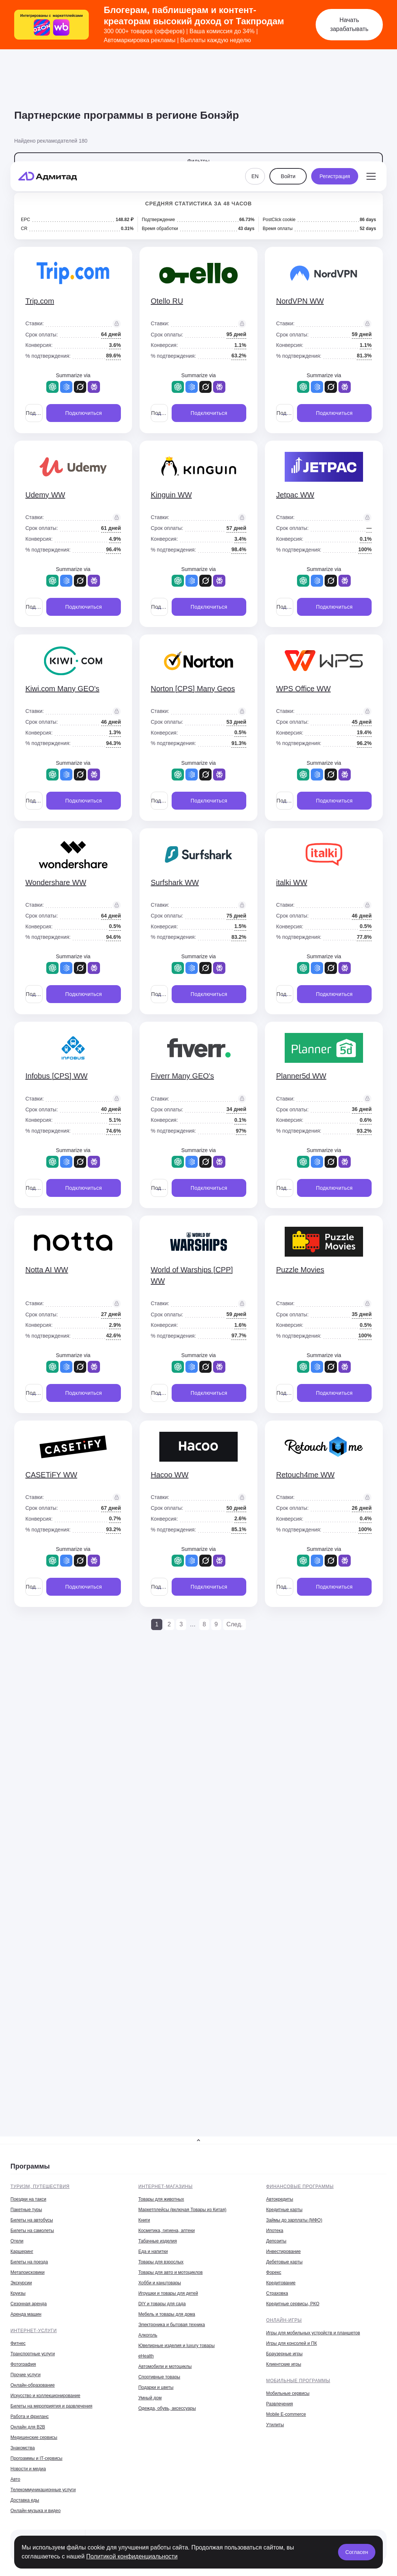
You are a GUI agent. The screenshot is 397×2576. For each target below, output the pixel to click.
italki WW (291, 882)
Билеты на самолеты (32, 2230)
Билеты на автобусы (31, 2220)
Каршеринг (21, 2251)
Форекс (273, 2272)
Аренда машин (25, 2314)
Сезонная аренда (28, 2303)
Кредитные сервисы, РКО (292, 2303)
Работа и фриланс (29, 2416)
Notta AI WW (46, 1270)
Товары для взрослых (161, 2262)
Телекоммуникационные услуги (43, 2489)
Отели (17, 2241)
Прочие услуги (25, 2374)
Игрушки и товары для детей (168, 2293)
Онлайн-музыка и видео (35, 2510)
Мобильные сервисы (287, 2393)
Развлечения (279, 2403)
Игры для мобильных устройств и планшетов (313, 2333)
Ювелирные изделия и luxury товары (176, 2345)
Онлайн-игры (284, 2320)
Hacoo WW (169, 1475)
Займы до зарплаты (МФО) (294, 2220)
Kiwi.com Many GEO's (62, 689)
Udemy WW (45, 495)
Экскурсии (21, 2282)
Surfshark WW (175, 882)
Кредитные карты (284, 2209)
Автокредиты (279, 2199)
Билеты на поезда (29, 2262)
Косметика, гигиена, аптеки (166, 2230)
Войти (288, 72)
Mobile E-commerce (286, 2414)
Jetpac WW (295, 495)
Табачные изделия (157, 2241)
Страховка (277, 2293)
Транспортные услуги (32, 2353)
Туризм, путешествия (39, 2186)
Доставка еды (24, 2500)
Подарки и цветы (156, 2387)
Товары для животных (161, 2199)
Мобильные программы (298, 2380)
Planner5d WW (301, 1076)
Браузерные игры (284, 2353)
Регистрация (334, 72)
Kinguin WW (171, 495)
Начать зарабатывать (349, 24)
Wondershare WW (55, 882)
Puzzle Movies (300, 1270)
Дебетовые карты (284, 2262)
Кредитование (281, 2282)
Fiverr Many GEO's (182, 1076)
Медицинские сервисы (33, 2437)
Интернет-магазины (165, 2186)
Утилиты (275, 2424)
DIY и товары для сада (162, 2303)
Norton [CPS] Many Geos (193, 689)
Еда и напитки (153, 2251)
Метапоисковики (27, 2272)
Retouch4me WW (305, 1475)
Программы (30, 2166)
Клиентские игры (283, 2364)
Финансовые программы (300, 2186)
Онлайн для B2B (27, 2427)
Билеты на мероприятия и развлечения (51, 2406)
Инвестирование (283, 2251)
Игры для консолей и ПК (291, 2343)
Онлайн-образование (32, 2385)
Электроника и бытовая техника (171, 2324)
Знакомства (22, 2448)
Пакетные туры (26, 2209)
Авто (15, 2479)
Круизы (17, 2293)
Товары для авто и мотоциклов (170, 2272)
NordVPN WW (300, 301)
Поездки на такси (28, 2199)
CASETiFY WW (51, 1475)
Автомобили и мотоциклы (165, 2366)
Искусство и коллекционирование (45, 2395)
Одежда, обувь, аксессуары (167, 2408)
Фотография (23, 2364)
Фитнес (18, 2343)
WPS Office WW (303, 689)
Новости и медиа (28, 2468)
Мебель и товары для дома (166, 2314)
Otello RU (167, 301)
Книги (144, 2220)
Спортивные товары (159, 2377)
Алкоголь (147, 2335)
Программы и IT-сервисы (36, 2458)
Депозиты (276, 2241)
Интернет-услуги (33, 2330)
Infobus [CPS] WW (56, 1076)
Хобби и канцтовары (159, 2282)
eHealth (146, 2356)
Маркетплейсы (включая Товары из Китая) (182, 2209)
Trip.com (39, 301)
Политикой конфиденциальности (132, 2556)
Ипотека (274, 2230)
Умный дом (150, 2397)
